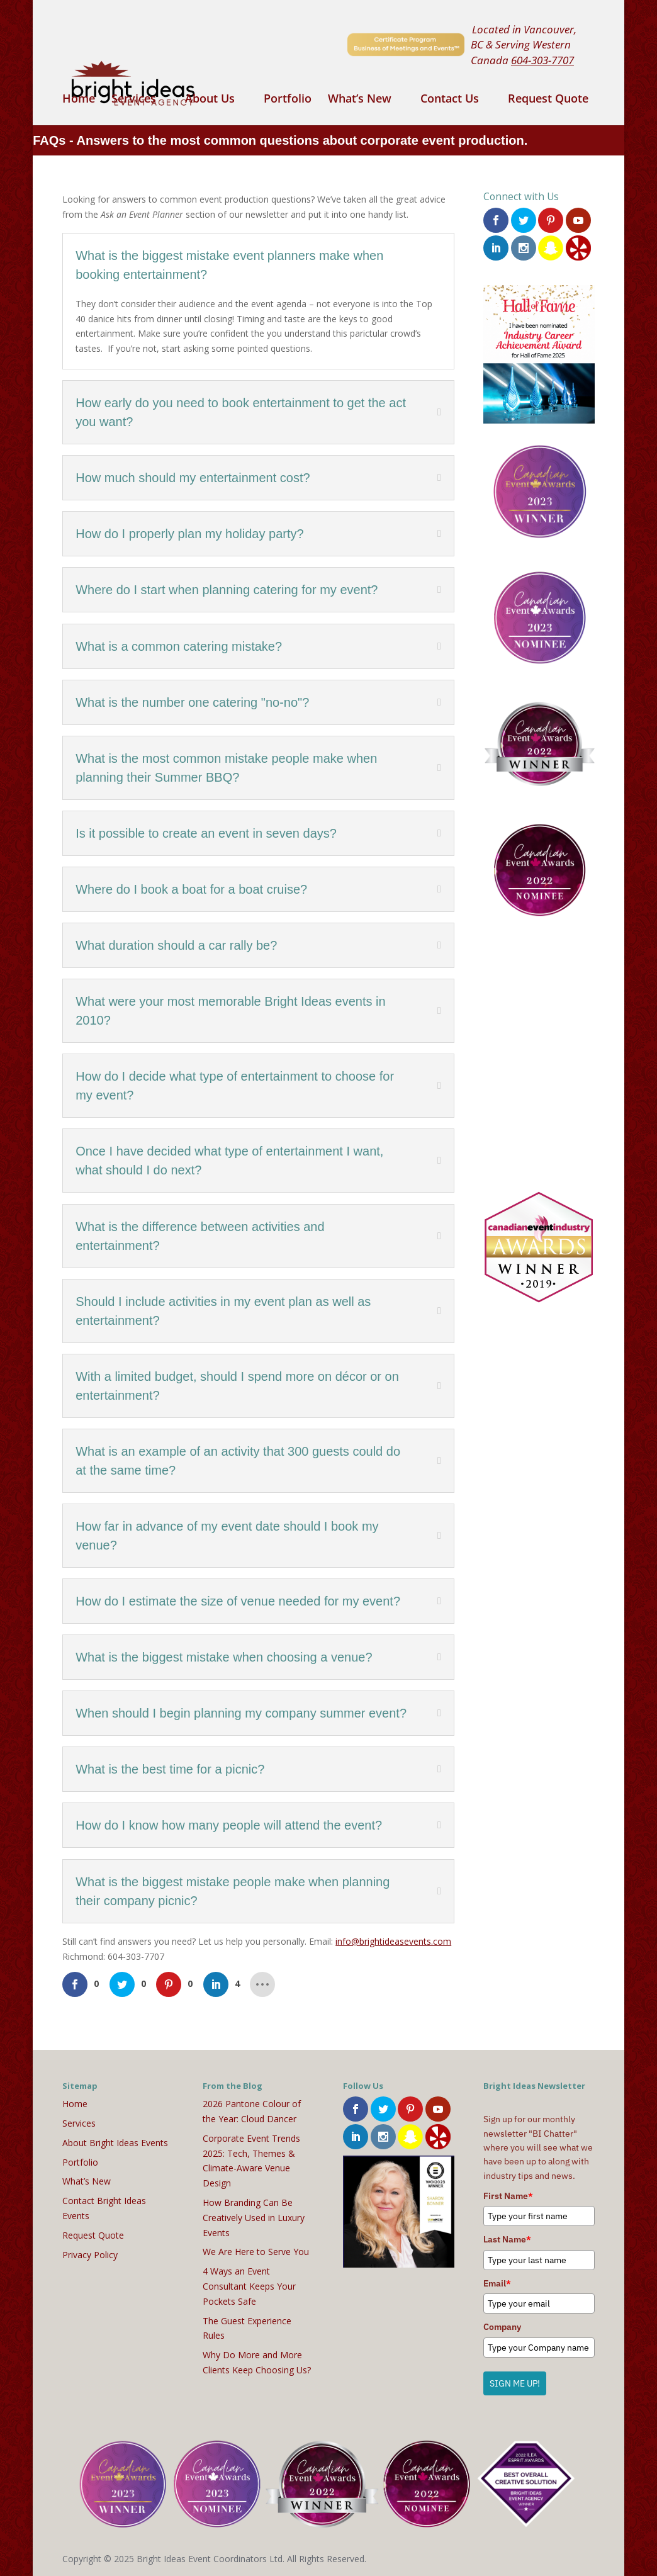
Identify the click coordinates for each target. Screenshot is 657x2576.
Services (133, 100)
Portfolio (288, 100)
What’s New (359, 100)
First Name (508, 2196)
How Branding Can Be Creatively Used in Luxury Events (254, 2217)
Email (497, 2283)
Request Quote (548, 100)
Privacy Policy (90, 2255)
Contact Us (449, 100)
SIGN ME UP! (515, 2383)
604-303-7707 (542, 59)
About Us (210, 100)
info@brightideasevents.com (393, 1941)
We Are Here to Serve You (256, 2252)
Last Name (507, 2239)
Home (78, 100)
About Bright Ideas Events (115, 2143)
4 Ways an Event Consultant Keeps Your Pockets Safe (249, 2286)
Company (502, 2326)
